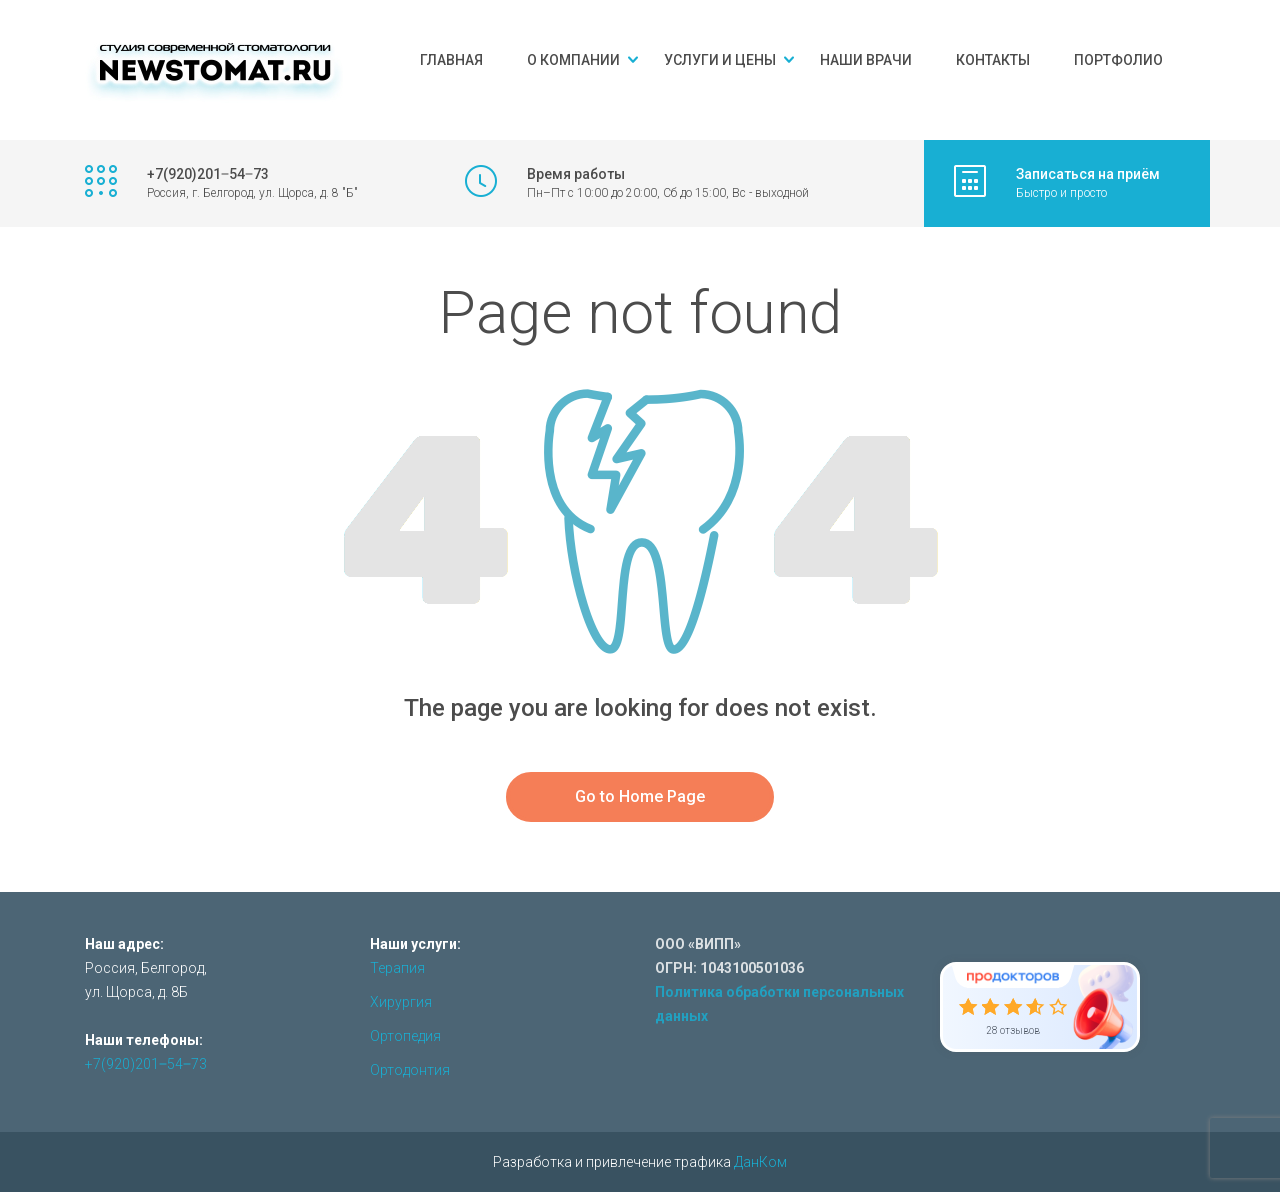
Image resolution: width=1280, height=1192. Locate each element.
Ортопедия (405, 1036)
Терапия (397, 968)
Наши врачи (866, 60)
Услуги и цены (720, 60)
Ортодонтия (410, 1070)
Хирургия (401, 1002)
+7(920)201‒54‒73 (146, 1064)
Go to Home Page (640, 796)
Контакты (993, 60)
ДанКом (760, 1162)
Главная (451, 60)
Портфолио (1118, 60)
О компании (573, 60)
